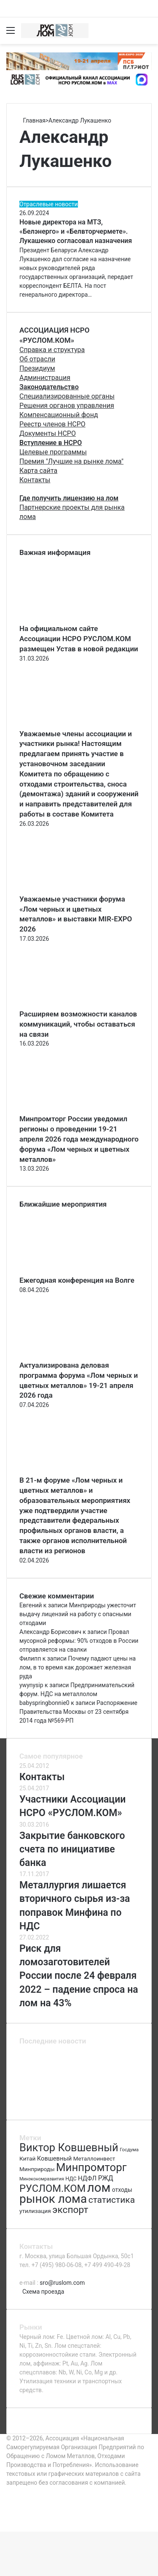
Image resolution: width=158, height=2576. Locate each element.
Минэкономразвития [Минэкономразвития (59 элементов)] (41, 2179)
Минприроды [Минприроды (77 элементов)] (37, 2169)
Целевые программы (53, 452)
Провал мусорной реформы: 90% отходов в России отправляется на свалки (78, 1640)
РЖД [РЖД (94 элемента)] (105, 2178)
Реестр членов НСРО (52, 424)
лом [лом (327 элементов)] (98, 2187)
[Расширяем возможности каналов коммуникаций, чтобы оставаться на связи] (65, 1004)
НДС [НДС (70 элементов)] (70, 2178)
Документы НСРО (47, 433)
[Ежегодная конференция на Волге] (65, 1271)
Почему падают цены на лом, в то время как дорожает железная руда (77, 1667)
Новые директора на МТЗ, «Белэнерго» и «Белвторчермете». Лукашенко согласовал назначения (75, 231)
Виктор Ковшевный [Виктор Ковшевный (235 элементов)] (68, 2147)
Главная (32, 120)
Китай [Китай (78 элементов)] (27, 2158)
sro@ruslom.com (62, 2282)
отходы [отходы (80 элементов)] (122, 2189)
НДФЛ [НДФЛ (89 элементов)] (87, 2178)
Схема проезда (43, 2291)
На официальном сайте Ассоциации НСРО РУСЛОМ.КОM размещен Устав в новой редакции (78, 638)
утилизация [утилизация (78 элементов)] (35, 2210)
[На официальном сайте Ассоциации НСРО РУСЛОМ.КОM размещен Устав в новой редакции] (65, 619)
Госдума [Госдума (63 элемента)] (129, 2150)
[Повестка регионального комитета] (78, 2102)
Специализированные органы (67, 396)
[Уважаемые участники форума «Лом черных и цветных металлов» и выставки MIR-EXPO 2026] (65, 889)
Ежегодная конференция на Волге (76, 1280)
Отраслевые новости (48, 204)
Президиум (37, 368)
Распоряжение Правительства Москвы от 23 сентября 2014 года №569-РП (78, 1711)
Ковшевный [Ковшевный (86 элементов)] (54, 2158)
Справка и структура (52, 350)
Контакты (34, 480)
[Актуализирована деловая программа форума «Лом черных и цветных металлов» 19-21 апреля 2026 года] (65, 1355)
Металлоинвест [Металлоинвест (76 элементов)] (94, 2158)
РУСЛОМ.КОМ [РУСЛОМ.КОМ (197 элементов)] (52, 2188)
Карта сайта (38, 471)
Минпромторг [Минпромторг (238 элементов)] (91, 2167)
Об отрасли (37, 359)
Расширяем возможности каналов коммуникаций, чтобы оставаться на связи (78, 1024)
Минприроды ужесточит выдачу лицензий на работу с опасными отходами (77, 1614)
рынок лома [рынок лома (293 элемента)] (53, 2199)
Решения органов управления (66, 406)
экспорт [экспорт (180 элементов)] (70, 2209)
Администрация (44, 378)
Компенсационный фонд (58, 415)
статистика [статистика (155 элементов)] (111, 2200)
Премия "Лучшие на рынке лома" (71, 461)
